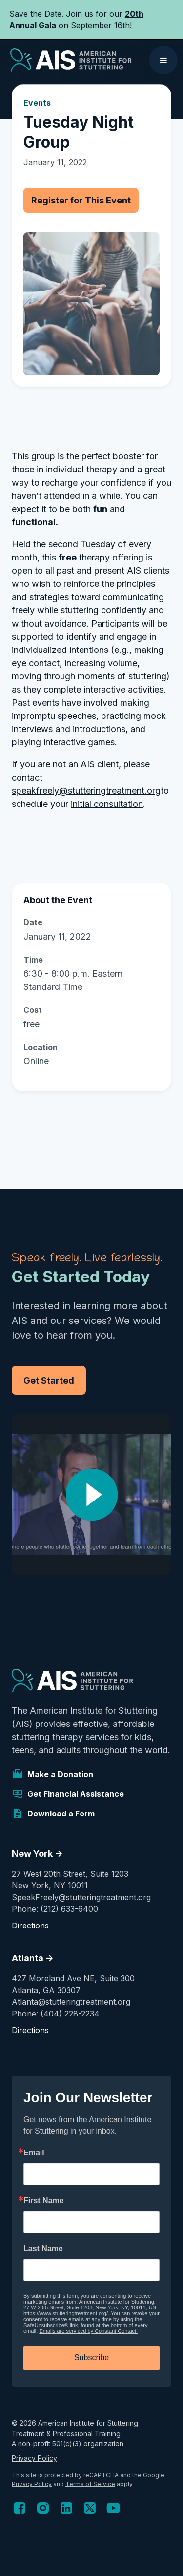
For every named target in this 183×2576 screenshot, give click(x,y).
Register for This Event (81, 200)
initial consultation (107, 804)
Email (33, 2153)
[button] (163, 60)
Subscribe (91, 2357)
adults (68, 1750)
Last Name (43, 2249)
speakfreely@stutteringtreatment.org (86, 790)
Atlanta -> (33, 1958)
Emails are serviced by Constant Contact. (88, 2331)
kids (143, 1737)
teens (23, 1750)
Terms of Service (90, 2483)
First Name (43, 2201)
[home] (68, 60)
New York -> (37, 1853)
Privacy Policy (34, 2458)
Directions (30, 1925)
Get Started (48, 1380)
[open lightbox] (91, 1494)
